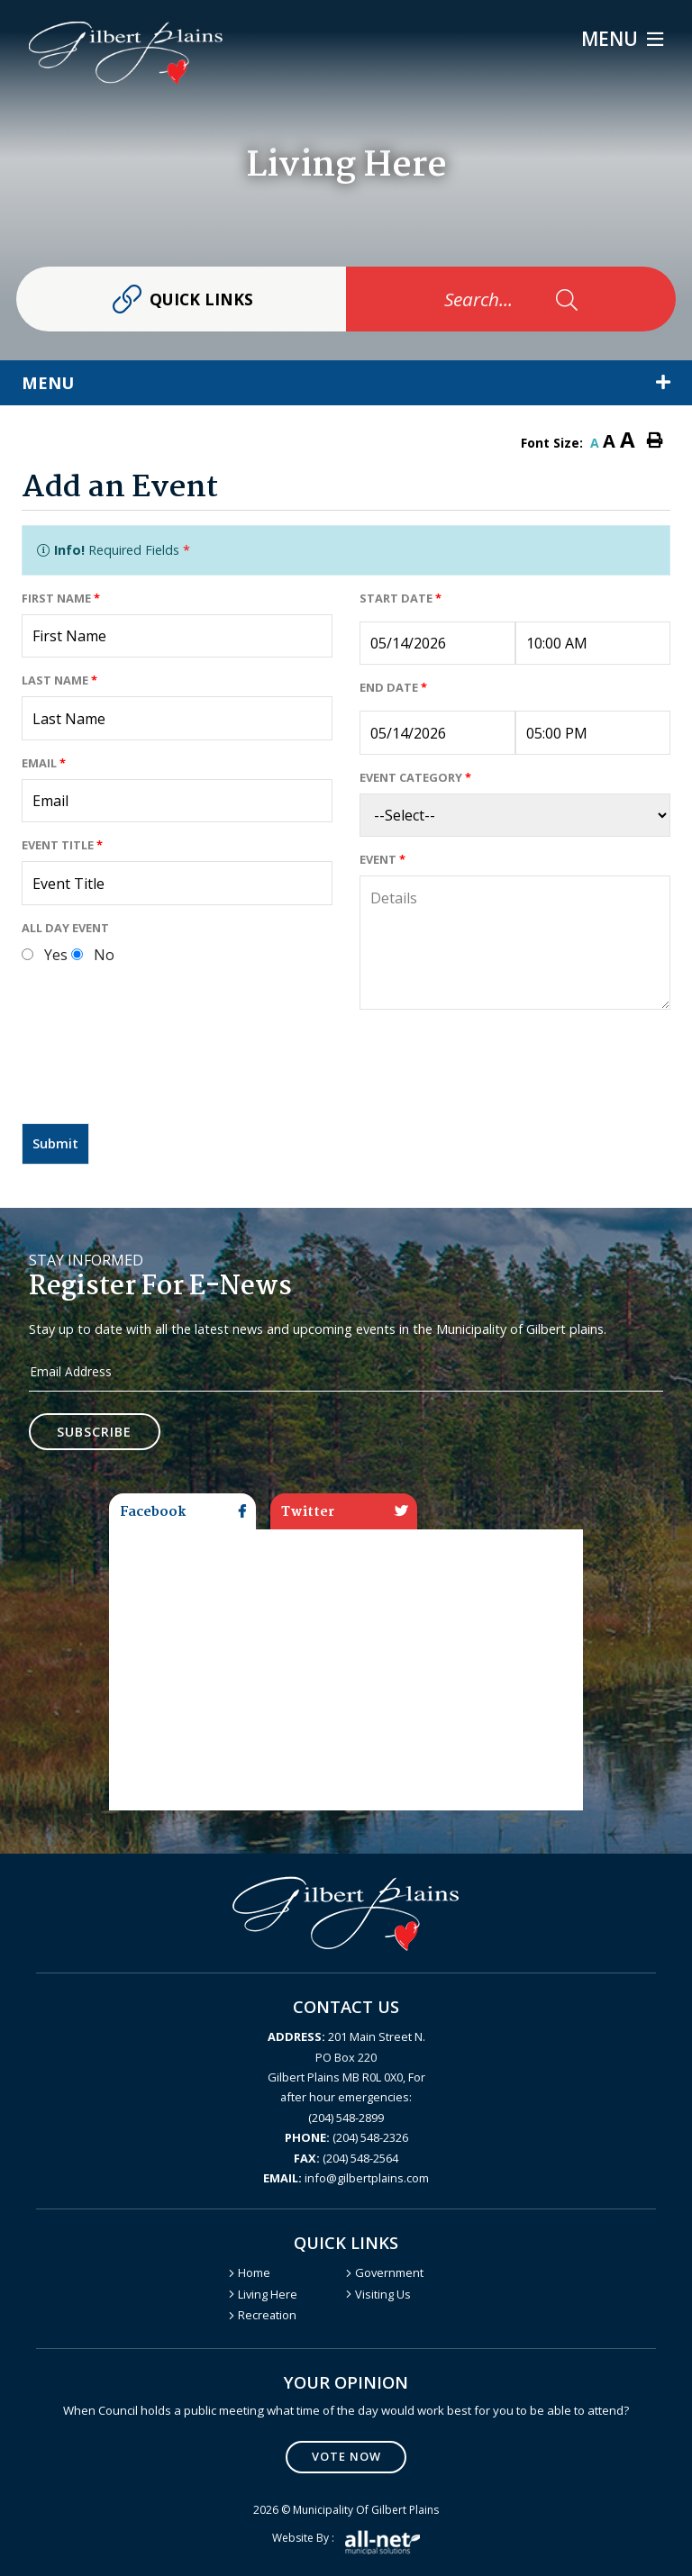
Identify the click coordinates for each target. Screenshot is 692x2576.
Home (254, 2272)
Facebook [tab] (183, 1512)
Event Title (62, 845)
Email (44, 763)
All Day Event (65, 928)
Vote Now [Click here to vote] (346, 2456)
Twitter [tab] (344, 1512)
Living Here (267, 2294)
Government (389, 2272)
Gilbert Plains (126, 53)
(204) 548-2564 (346, 2158)
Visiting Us (383, 2294)
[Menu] (622, 39)
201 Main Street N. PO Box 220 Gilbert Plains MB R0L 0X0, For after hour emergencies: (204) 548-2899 (346, 2077)
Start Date (401, 598)
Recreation (267, 2315)
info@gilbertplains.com (346, 2178)
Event (382, 859)
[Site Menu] (346, 382)
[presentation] (159, 1074)
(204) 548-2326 (346, 2137)
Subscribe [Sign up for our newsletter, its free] (95, 1431)
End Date (393, 687)
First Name (61, 598)
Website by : (345, 2542)
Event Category (415, 777)
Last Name (59, 680)
